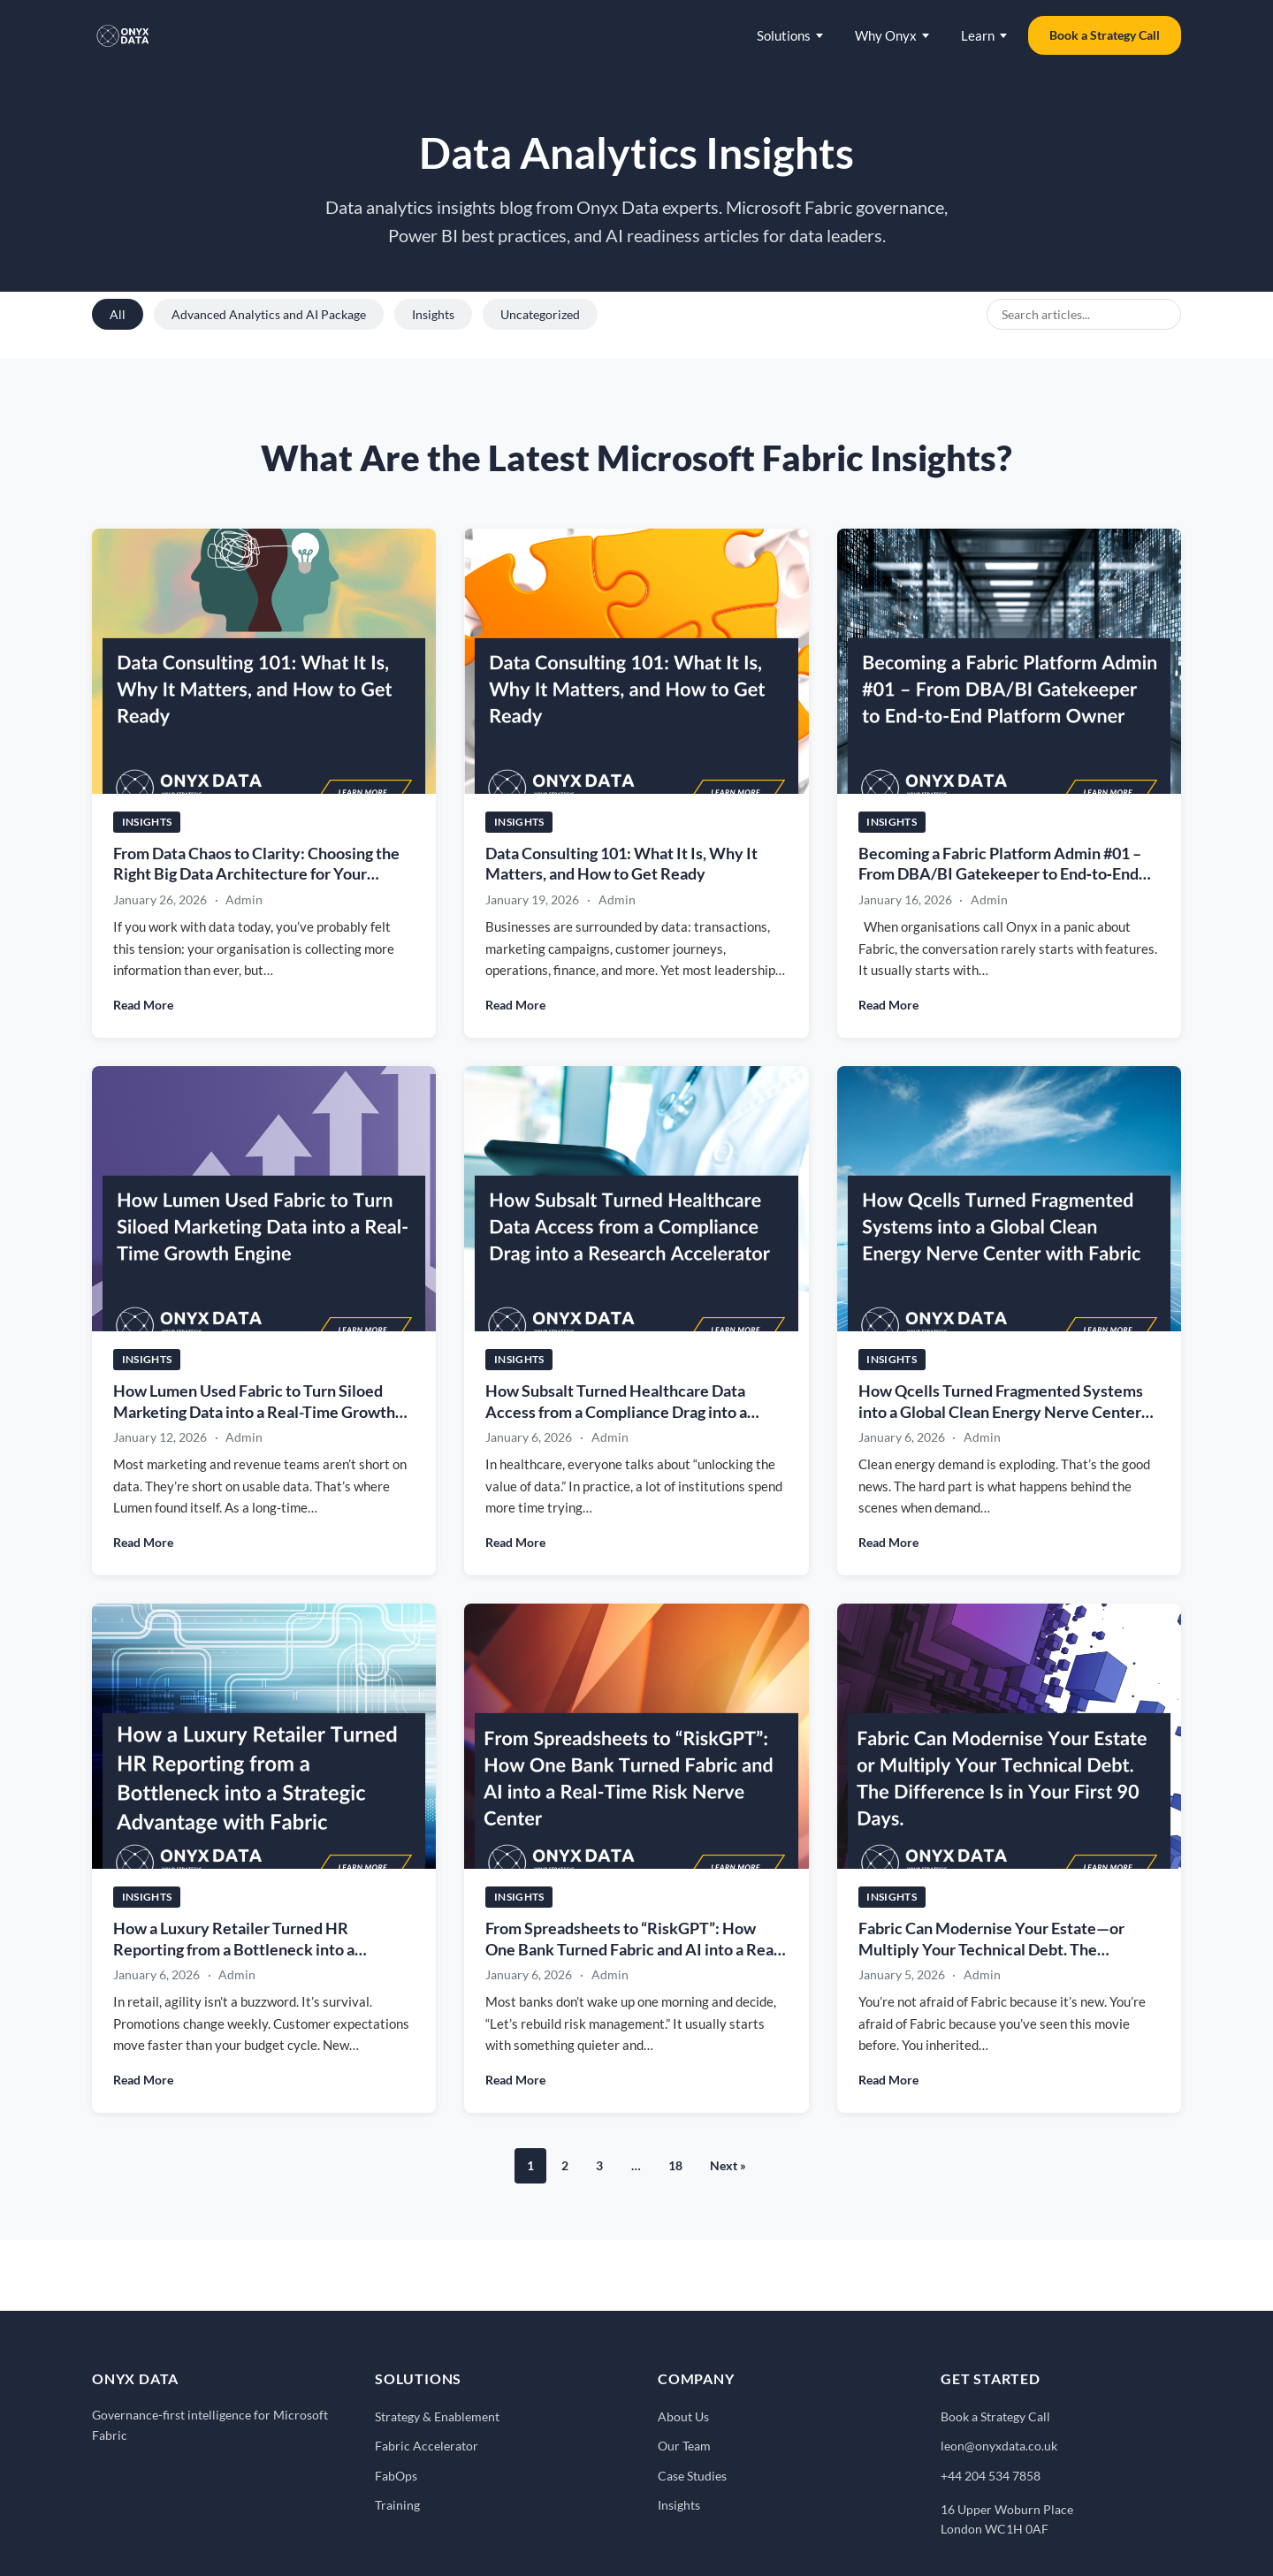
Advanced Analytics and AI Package (269, 314)
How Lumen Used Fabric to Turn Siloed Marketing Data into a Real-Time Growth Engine (254, 1414)
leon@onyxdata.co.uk (999, 2445)
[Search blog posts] (1084, 314)
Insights (433, 314)
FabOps (396, 2475)
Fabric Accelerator (426, 2445)
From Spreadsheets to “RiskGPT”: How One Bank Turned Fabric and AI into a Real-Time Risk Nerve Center (634, 1952)
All (118, 314)
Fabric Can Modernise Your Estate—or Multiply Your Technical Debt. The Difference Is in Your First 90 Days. (991, 1952)
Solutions (790, 35)
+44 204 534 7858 (991, 2475)
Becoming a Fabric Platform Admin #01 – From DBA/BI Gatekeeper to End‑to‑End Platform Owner (999, 874)
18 (675, 2165)
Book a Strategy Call (1104, 34)
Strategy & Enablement (437, 2416)
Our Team (684, 2445)
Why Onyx (892, 35)
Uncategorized (540, 314)
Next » (728, 2165)
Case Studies (692, 2475)
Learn (984, 35)
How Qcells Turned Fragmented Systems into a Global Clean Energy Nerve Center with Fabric (1000, 1414)
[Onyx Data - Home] (123, 35)
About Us (683, 2416)
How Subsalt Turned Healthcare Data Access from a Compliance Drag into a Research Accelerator (616, 1414)
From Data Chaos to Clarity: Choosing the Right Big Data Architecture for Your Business (256, 874)
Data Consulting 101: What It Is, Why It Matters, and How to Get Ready (621, 863)
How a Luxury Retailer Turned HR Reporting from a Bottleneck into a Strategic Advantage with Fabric (233, 1952)
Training (397, 2504)
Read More (143, 1004)
